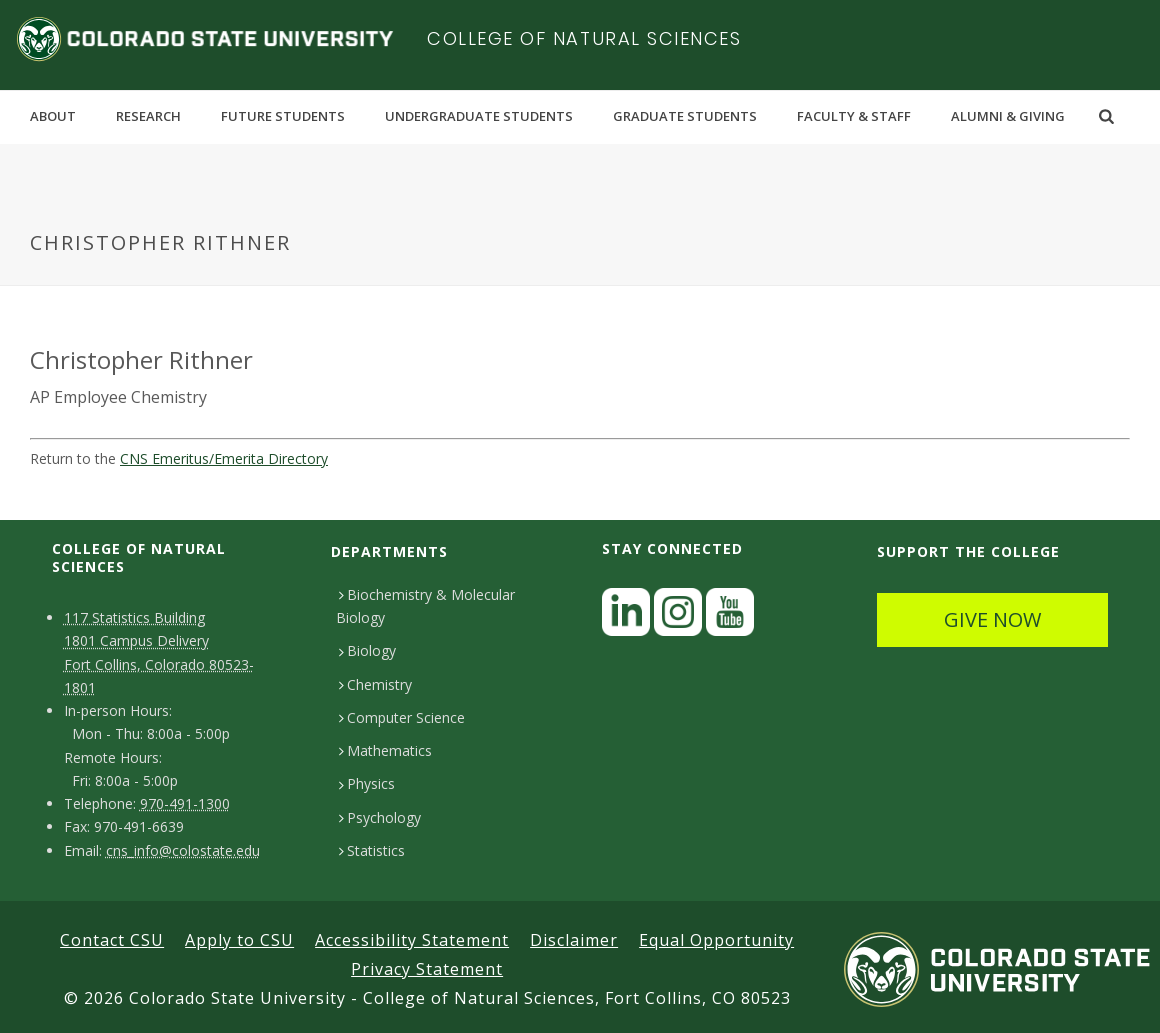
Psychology (380, 817)
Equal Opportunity (716, 940)
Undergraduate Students (479, 116)
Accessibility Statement (412, 940)
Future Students (283, 116)
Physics (367, 783)
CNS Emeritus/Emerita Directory (224, 458)
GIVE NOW (992, 619)
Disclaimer (574, 940)
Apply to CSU (239, 940)
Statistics (372, 850)
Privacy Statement (427, 969)
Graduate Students (685, 116)
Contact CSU (112, 940)
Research (148, 116)
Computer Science (402, 717)
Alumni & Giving (1008, 116)
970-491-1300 (185, 803)
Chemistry (375, 684)
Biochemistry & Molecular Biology (425, 606)
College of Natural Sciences (584, 38)
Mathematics (385, 750)
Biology (367, 650)
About (53, 116)
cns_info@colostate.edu (183, 850)
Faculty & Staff (854, 116)
